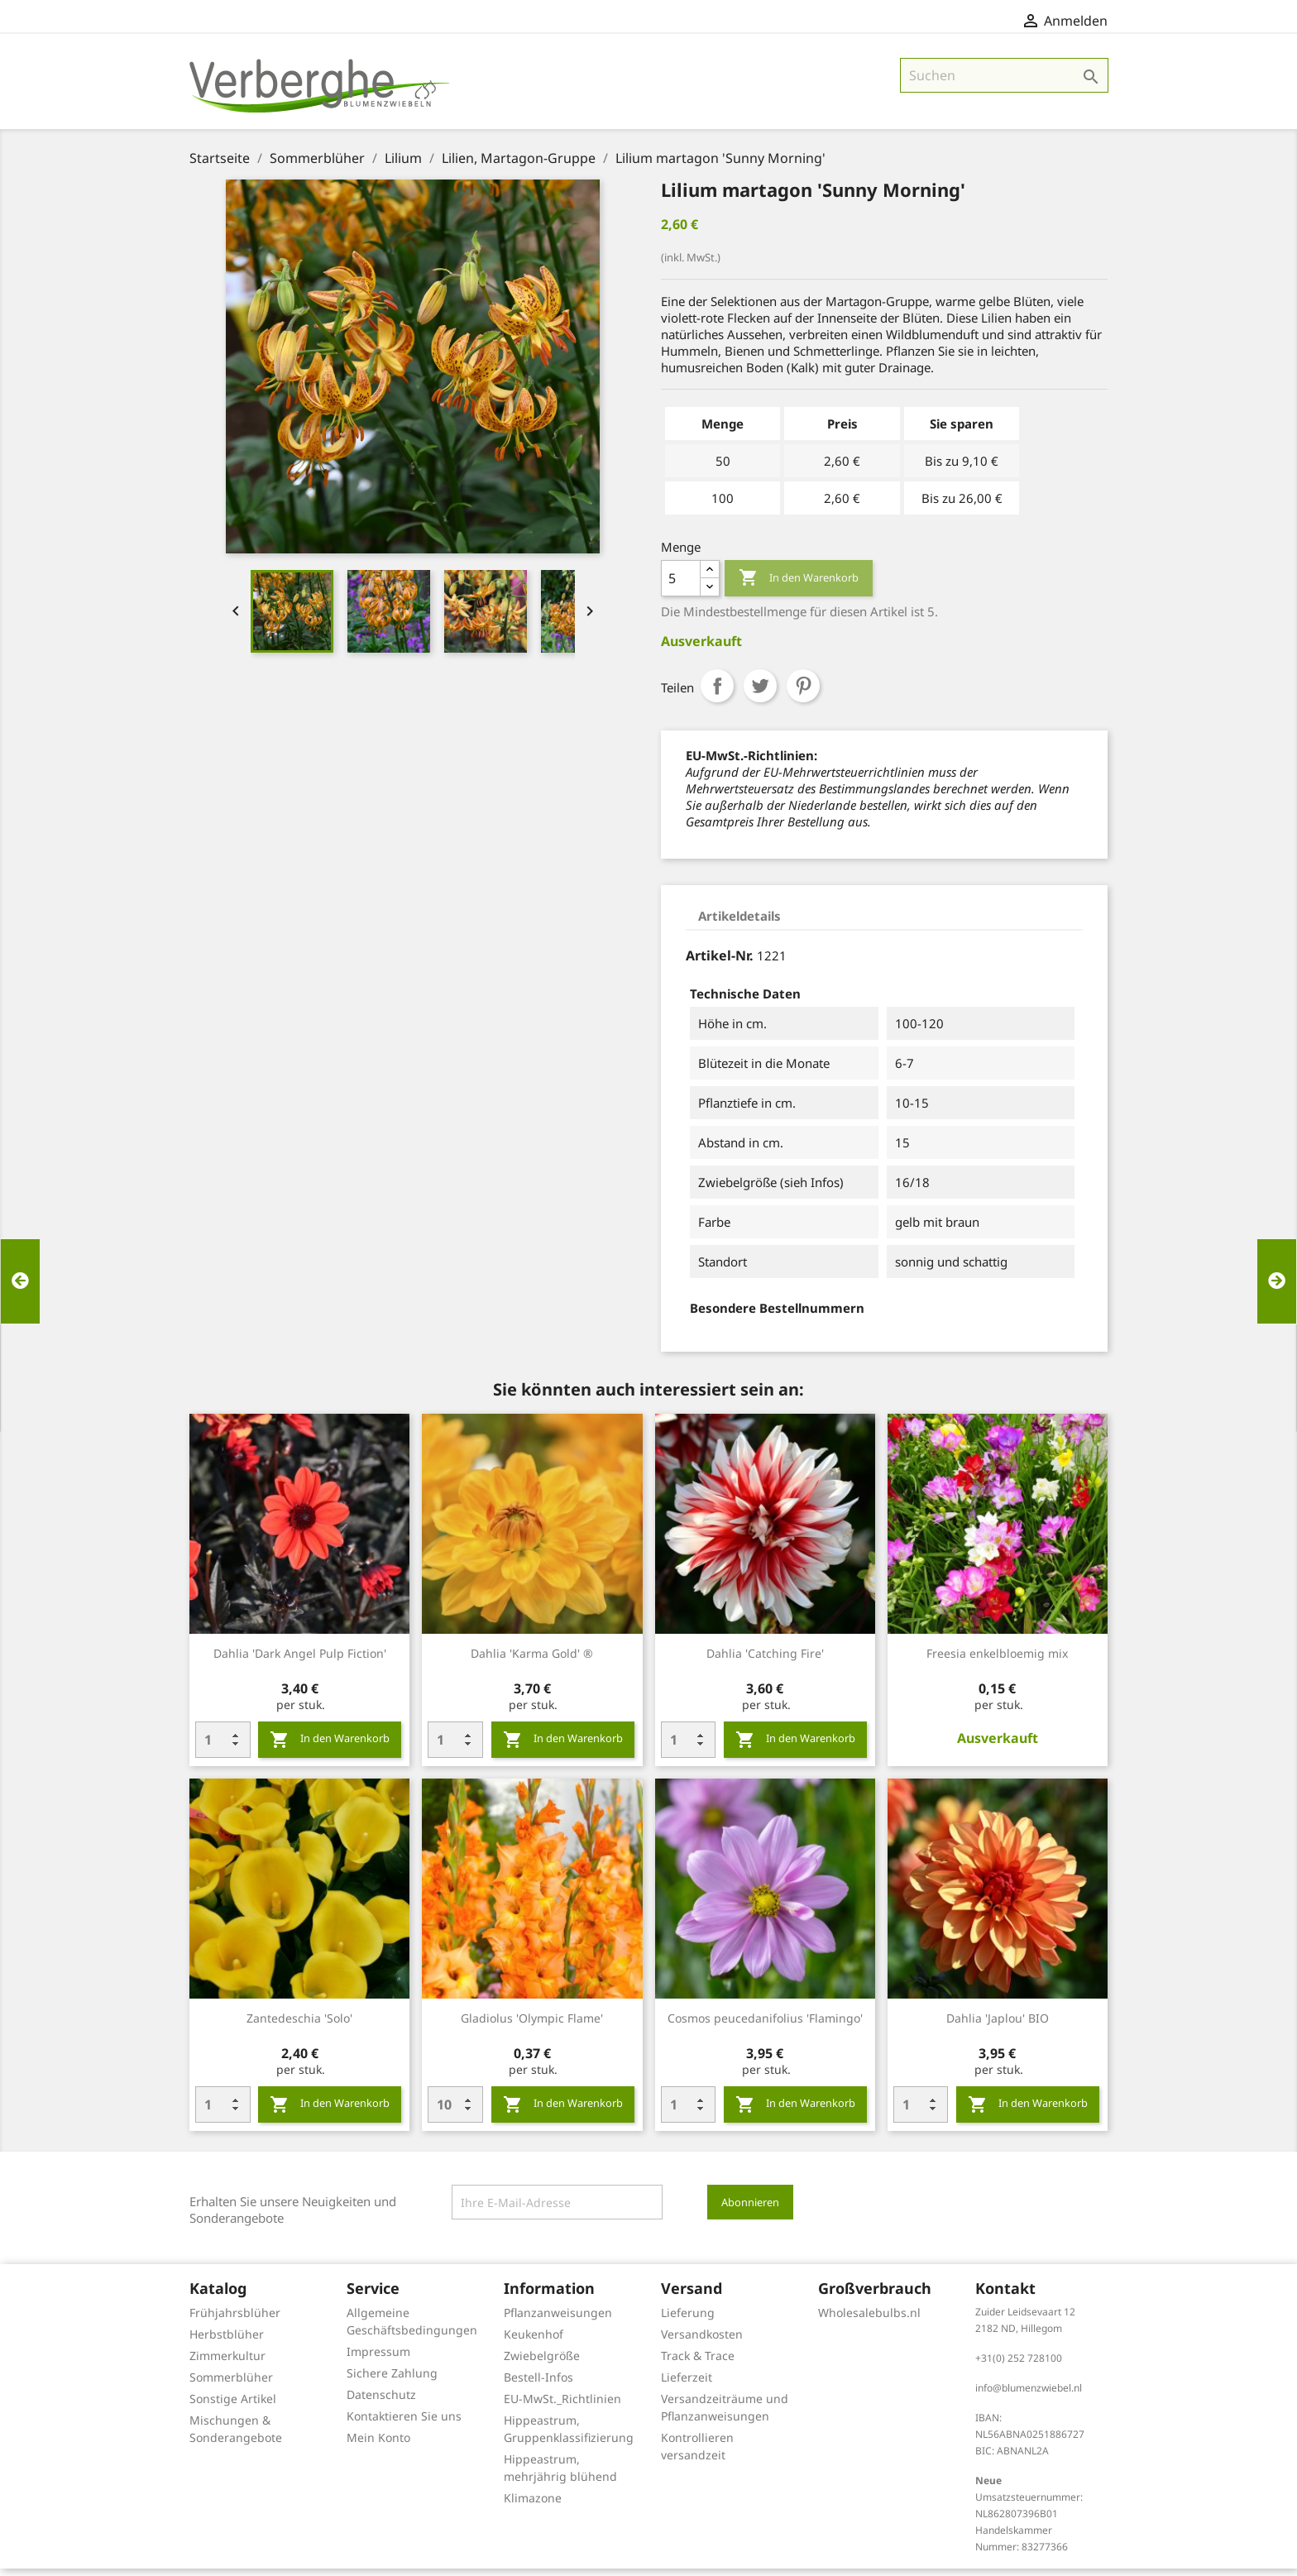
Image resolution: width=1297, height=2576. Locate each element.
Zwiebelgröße (542, 2363)
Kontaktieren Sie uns (404, 2423)
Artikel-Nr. (720, 963)
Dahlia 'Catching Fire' (765, 1660)
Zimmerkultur (227, 2363)
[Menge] (681, 585)
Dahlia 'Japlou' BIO (997, 2025)
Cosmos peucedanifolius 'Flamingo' (765, 2025)
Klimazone (533, 2505)
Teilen (717, 693)
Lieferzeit (686, 2384)
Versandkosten (702, 2341)
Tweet (760, 693)
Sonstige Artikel (232, 2406)
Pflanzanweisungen (558, 2320)
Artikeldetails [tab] (739, 923)
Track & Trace (698, 2363)
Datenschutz (381, 2402)
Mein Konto (378, 2445)
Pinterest (803, 693)
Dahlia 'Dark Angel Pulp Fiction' (299, 1660)
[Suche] (1004, 82)
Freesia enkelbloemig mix (997, 1660)
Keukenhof (533, 2341)
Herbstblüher (226, 2341)
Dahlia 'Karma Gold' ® (532, 1660)
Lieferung (688, 2320)
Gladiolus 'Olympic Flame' (532, 2025)
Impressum (378, 2359)
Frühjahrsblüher (234, 2320)
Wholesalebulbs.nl (869, 2320)
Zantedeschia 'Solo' (299, 2025)
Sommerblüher (231, 2384)
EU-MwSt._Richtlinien (562, 2406)
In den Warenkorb (799, 585)
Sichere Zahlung (392, 2380)
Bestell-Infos (538, 2384)
